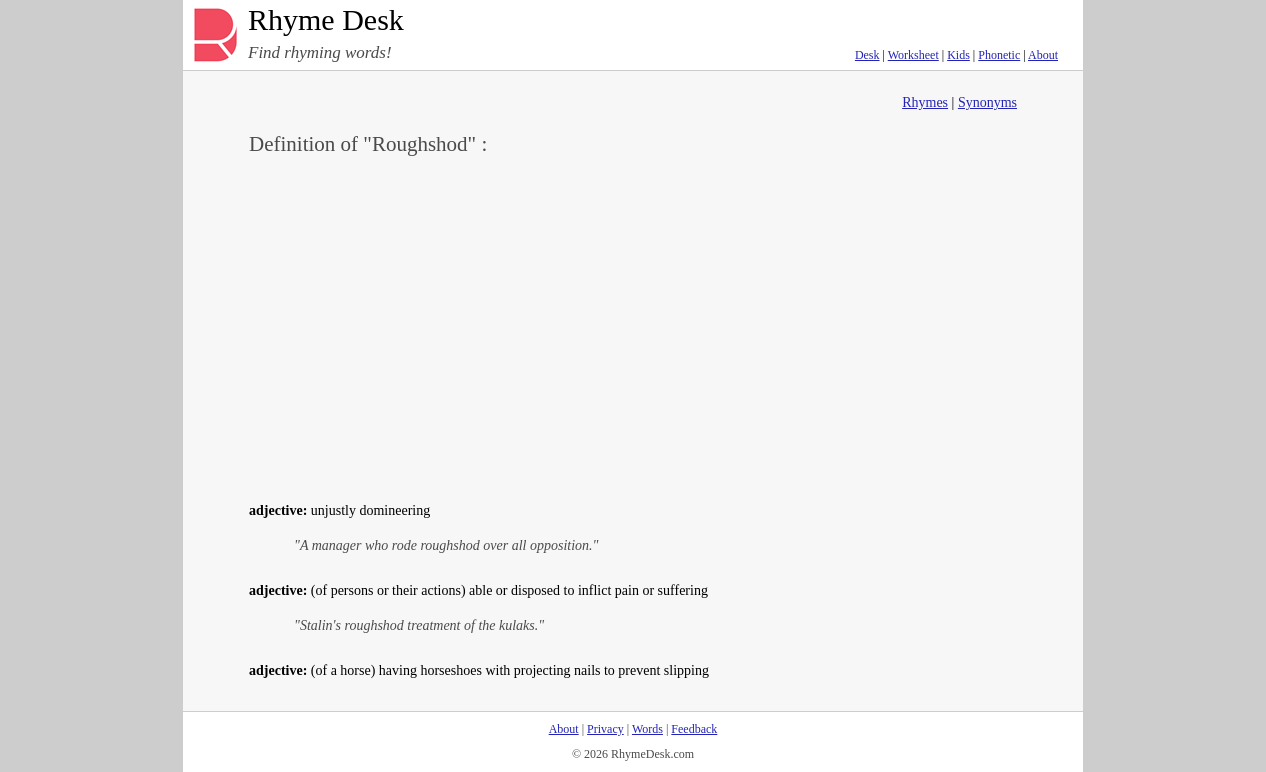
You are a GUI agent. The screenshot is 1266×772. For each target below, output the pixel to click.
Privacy (605, 729)
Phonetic (999, 55)
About (1043, 55)
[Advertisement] (633, 326)
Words (647, 729)
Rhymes (925, 102)
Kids (958, 55)
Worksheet (913, 55)
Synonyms (987, 102)
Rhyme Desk (326, 20)
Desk (867, 55)
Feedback (694, 729)
